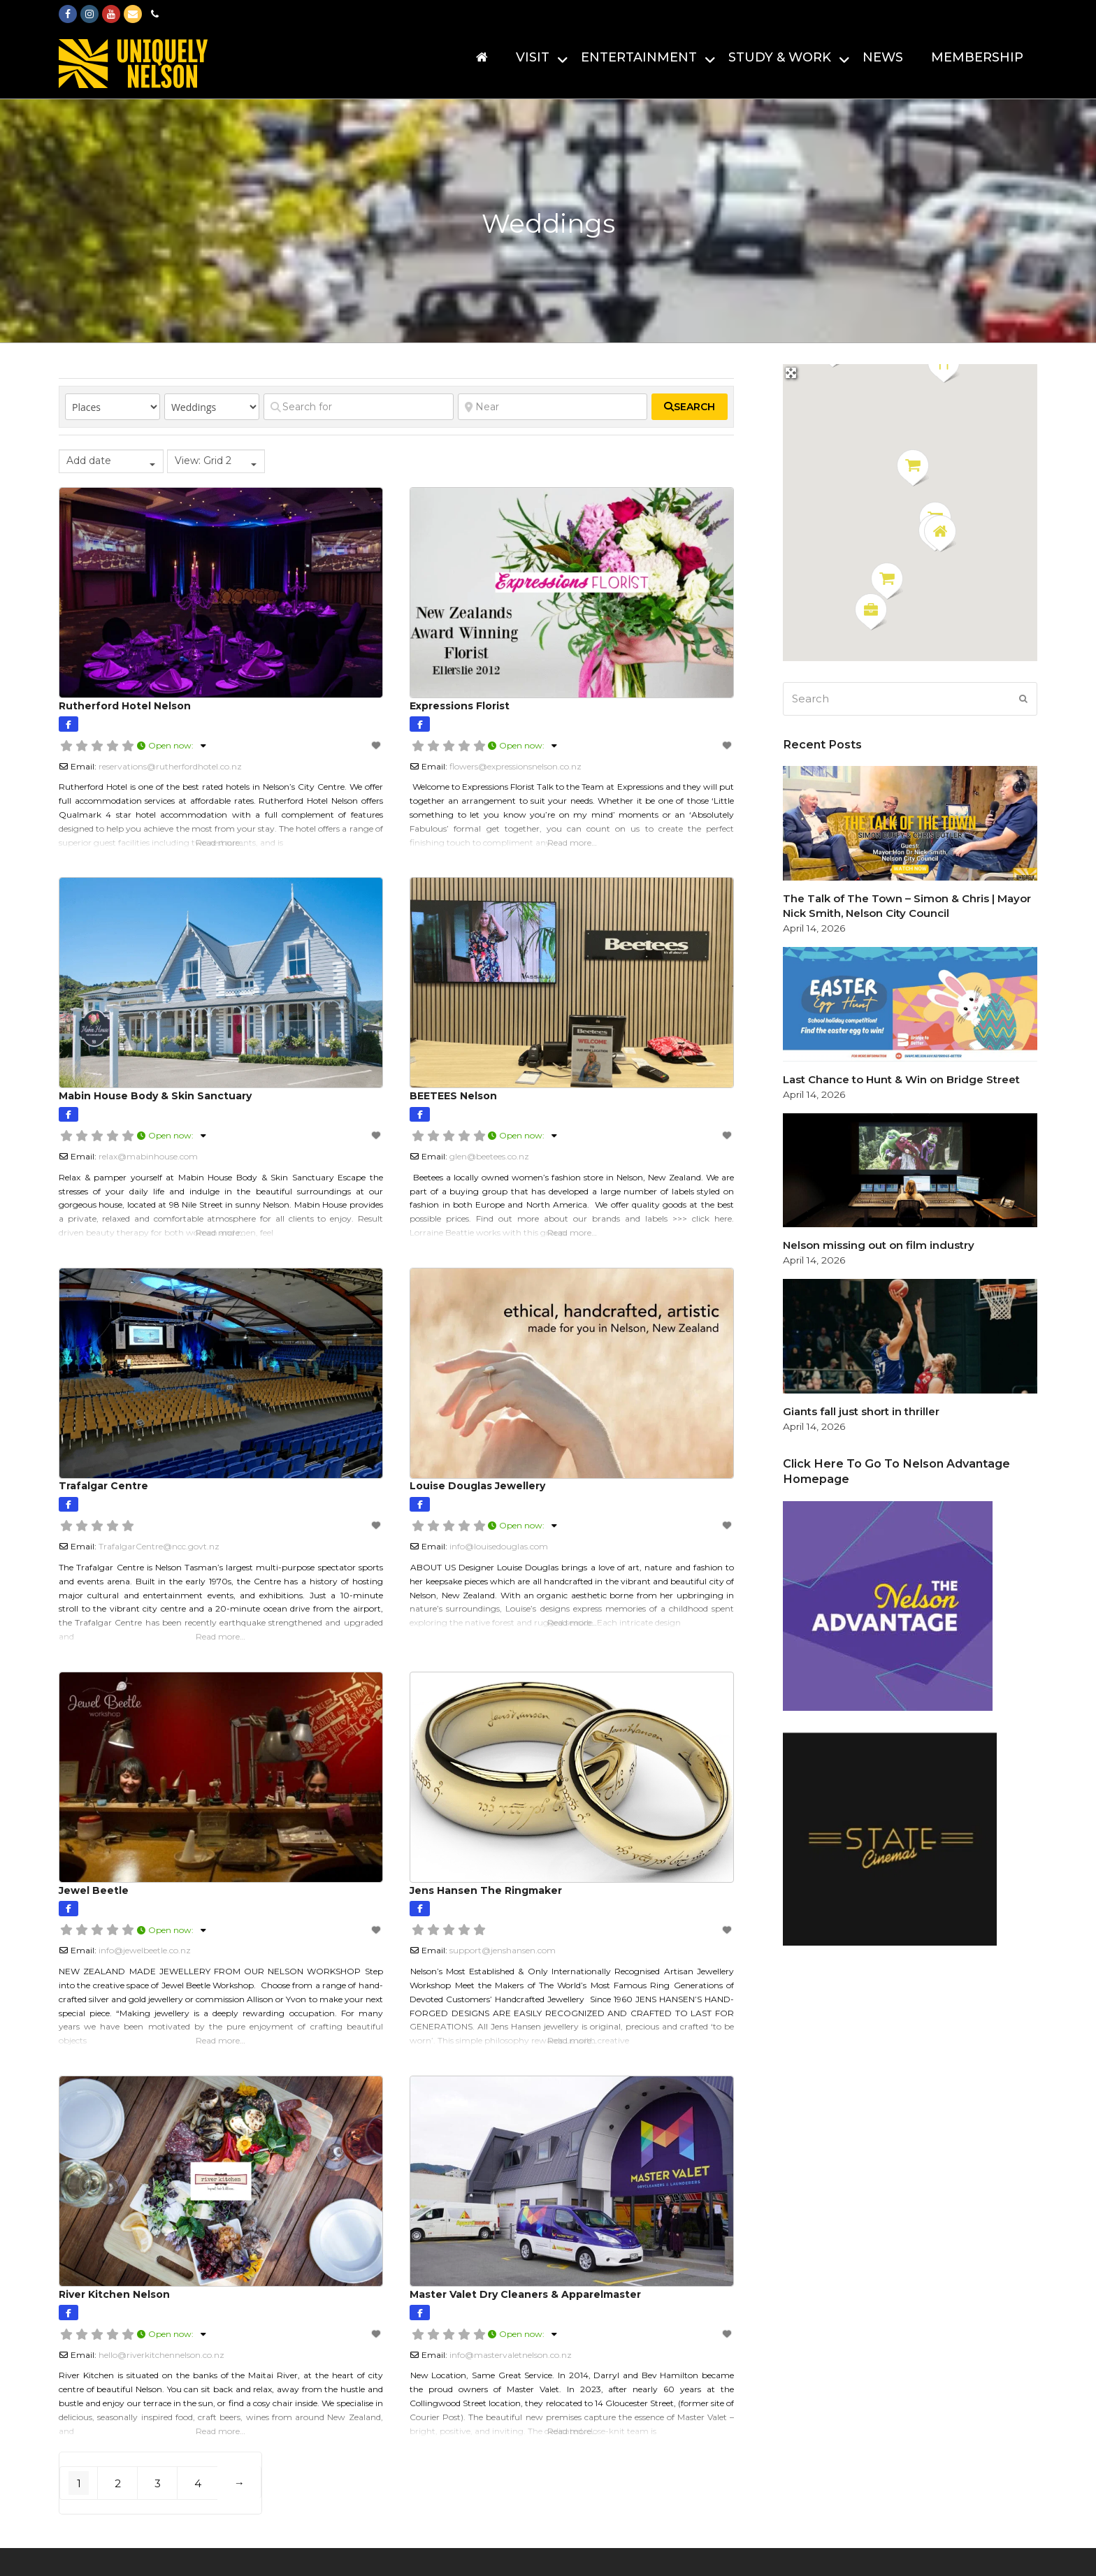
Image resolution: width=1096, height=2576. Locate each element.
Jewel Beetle (94, 1890)
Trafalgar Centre (103, 1485)
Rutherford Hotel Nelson (125, 706)
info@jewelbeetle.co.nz (145, 1950)
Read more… (220, 842)
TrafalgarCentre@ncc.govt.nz (159, 1546)
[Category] (211, 406)
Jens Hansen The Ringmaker (486, 1890)
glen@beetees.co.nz (489, 1156)
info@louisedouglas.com (498, 1546)
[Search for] (359, 406)
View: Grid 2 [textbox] (203, 460)
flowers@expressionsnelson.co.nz (515, 766)
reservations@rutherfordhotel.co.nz (170, 766)
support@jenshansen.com (502, 1950)
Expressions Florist (460, 706)
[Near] (553, 406)
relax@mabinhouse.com (148, 1156)
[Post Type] (112, 406)
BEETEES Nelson (453, 1096)
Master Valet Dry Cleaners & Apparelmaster (525, 2294)
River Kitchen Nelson (114, 2294)
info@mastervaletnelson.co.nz (510, 2355)
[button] (887, 581)
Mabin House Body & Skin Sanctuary (155, 1096)
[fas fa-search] (689, 406)
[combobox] (111, 461)
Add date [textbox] (88, 460)
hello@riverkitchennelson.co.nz (161, 2355)
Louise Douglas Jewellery (477, 1485)
